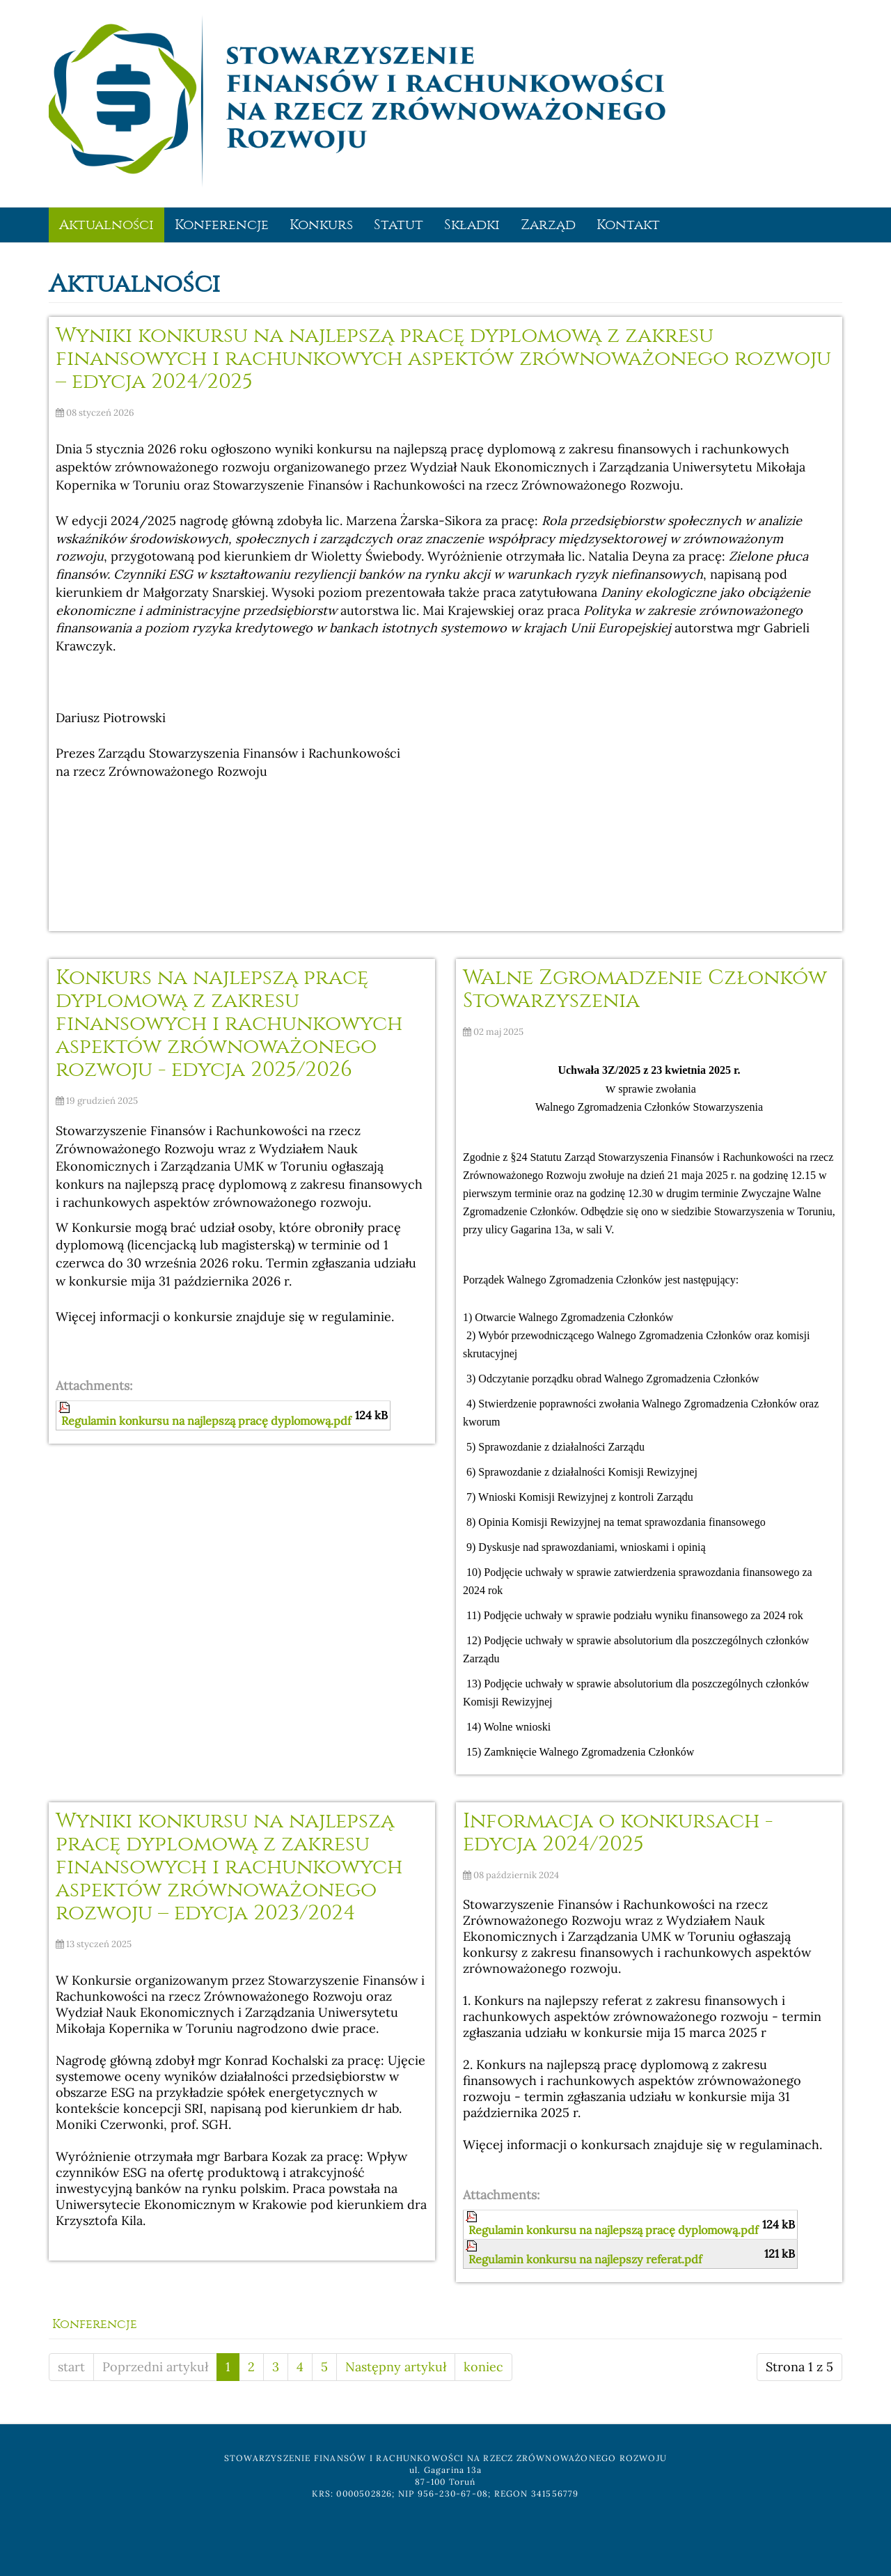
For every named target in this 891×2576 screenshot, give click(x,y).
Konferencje (222, 225)
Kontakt (628, 225)
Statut (398, 225)
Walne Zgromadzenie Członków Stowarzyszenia (645, 989)
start (71, 2367)
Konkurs (321, 225)
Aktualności (106, 225)
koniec (483, 2367)
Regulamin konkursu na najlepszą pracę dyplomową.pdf (206, 1421)
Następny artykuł (395, 2367)
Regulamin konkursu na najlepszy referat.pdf (585, 2259)
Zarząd (548, 225)
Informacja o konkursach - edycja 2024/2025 (618, 1832)
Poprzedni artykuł (155, 2367)
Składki (472, 225)
